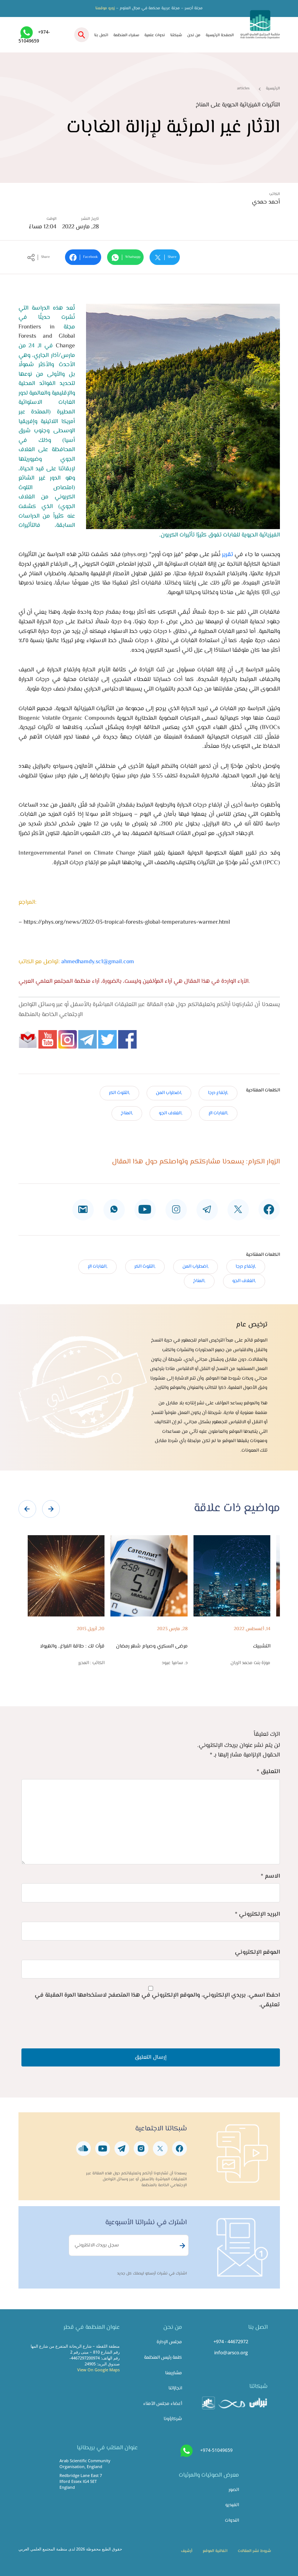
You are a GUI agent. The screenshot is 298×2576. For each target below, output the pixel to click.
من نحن (194, 35)
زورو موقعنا (105, 8)
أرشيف (186, 2551)
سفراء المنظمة (126, 35)
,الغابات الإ (218, 1113)
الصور (234, 2490)
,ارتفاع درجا (218, 1093)
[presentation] (27, 1509)
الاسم (270, 1876)
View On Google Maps (98, 2369)
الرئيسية (273, 88)
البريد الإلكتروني (257, 1914)
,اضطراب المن (169, 1093)
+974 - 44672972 (230, 2341)
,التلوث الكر (119, 1093)
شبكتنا (176, 35)
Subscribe (181, 2246)
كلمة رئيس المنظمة (163, 2357)
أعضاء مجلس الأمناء (162, 2404)
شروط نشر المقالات (254, 2551)
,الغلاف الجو (170, 1113)
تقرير (227, 554)
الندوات (232, 2520)
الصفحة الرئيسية (220, 35)
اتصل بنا (101, 35)
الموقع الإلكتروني (257, 1952)
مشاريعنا (173, 2373)
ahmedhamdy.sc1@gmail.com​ (97, 962)
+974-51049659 (216, 2450)
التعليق (268, 1771)
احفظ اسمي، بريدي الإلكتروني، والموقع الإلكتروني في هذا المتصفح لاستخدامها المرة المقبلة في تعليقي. (157, 2000)
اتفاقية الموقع (215, 2551)
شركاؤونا (173, 2419)
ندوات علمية (154, 35)
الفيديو (232, 2505)
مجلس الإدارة (169, 2342)
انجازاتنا (175, 2388)
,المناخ (127, 1113)
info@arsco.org (231, 2352)
